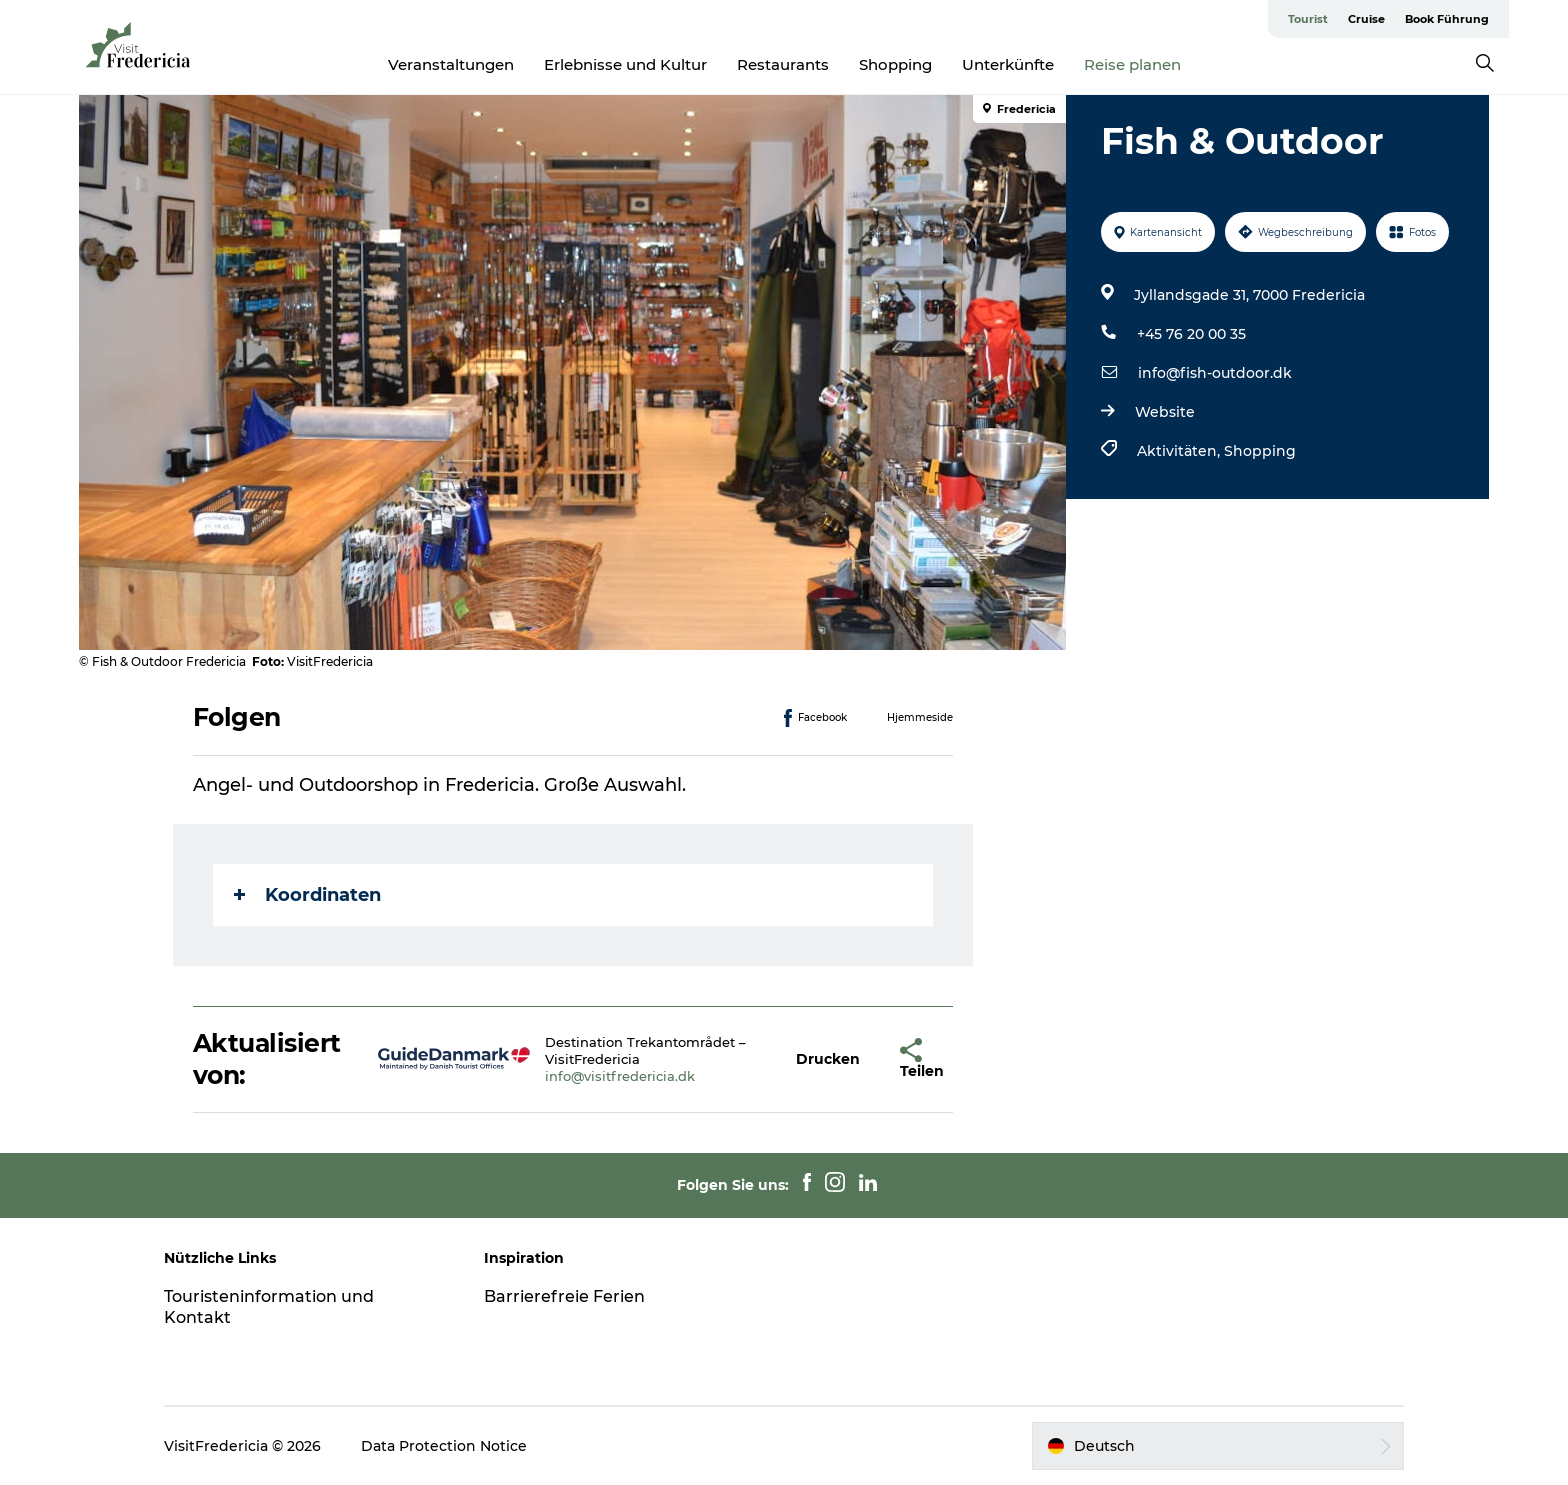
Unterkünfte (1008, 64)
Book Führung (1447, 19)
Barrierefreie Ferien (564, 1296)
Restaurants (783, 64)
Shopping (895, 64)
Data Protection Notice (444, 1446)
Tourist (1308, 19)
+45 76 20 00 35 (1191, 334)
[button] (828, 1059)
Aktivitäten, (1180, 451)
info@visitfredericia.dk (620, 1076)
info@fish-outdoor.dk (1215, 373)
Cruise (1366, 19)
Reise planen (1132, 64)
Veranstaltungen (451, 64)
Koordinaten (307, 895)
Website (1165, 412)
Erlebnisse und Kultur (625, 64)
